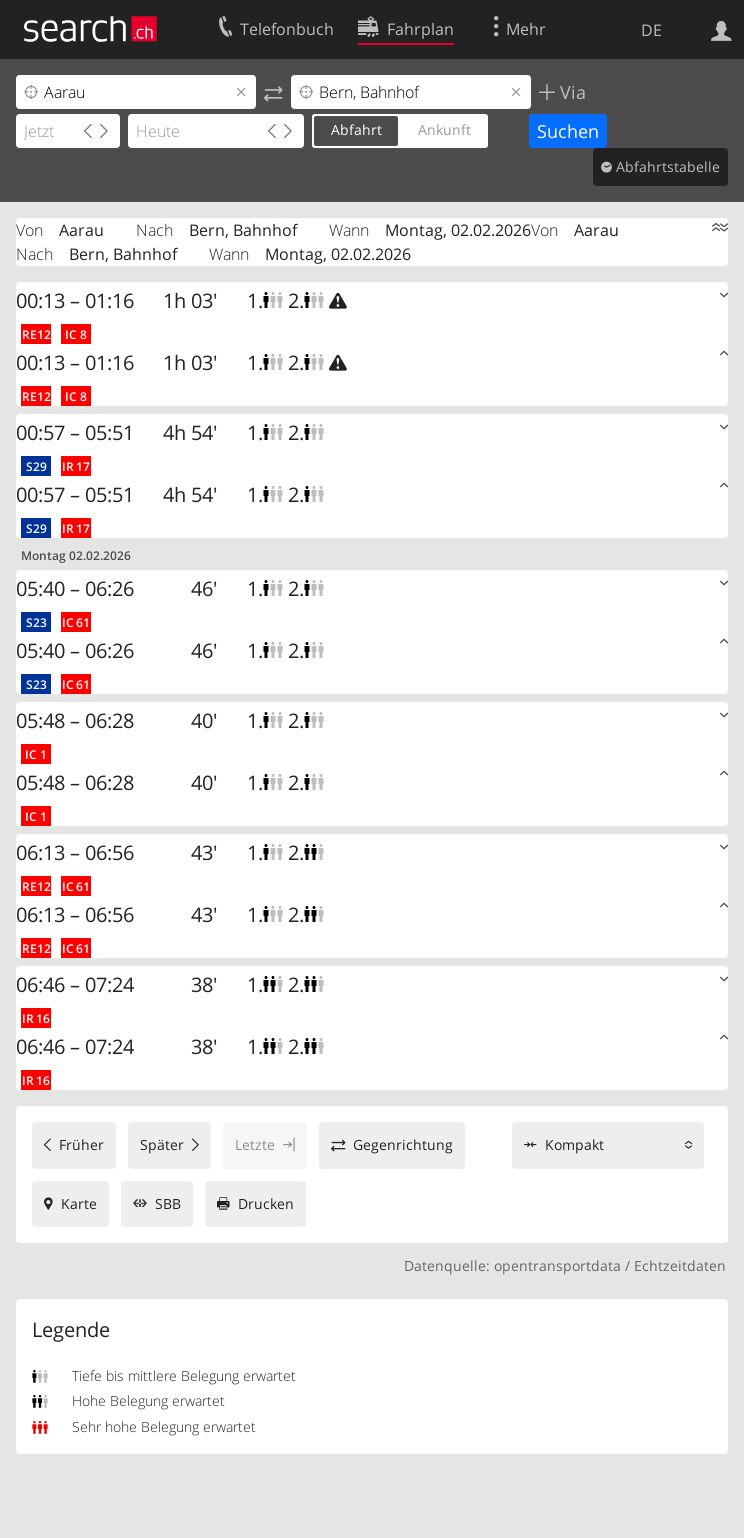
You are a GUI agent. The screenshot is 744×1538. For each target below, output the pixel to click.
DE (651, 30)
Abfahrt (356, 129)
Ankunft (444, 129)
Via (570, 92)
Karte (79, 1203)
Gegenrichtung (403, 1144)
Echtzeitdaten (680, 1265)
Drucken (266, 1203)
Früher (81, 1144)
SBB (168, 1203)
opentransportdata (557, 1265)
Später (162, 1144)
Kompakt (574, 1144)
